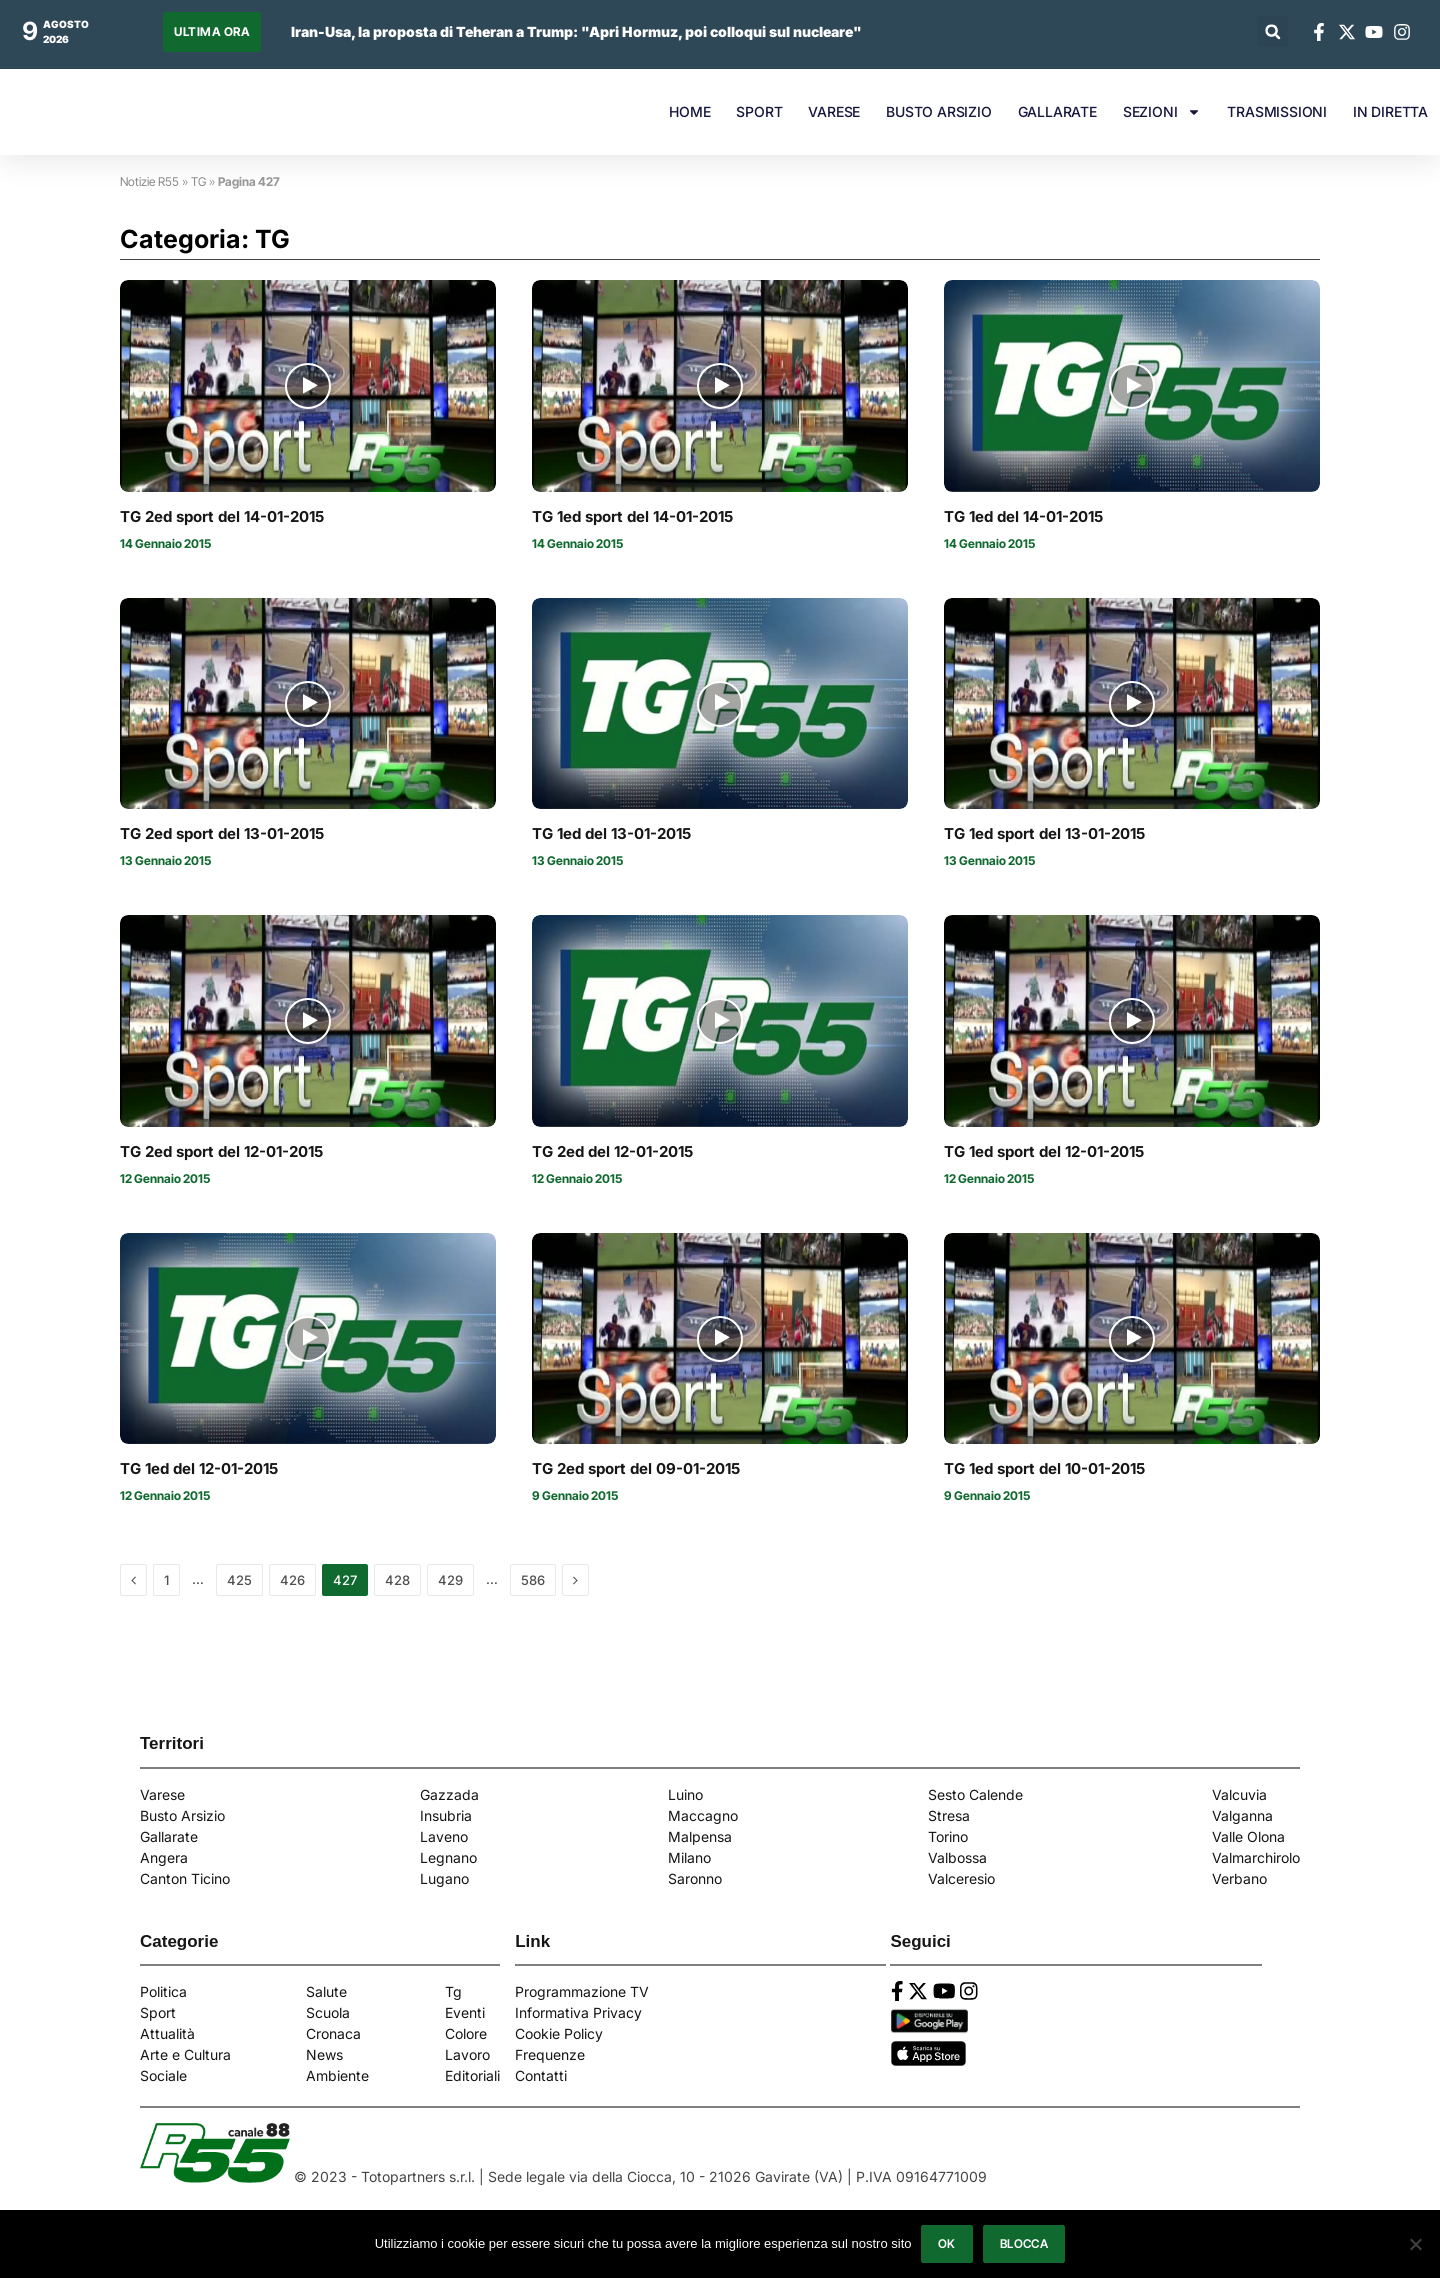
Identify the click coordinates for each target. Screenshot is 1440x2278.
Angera (164, 1857)
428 (397, 1580)
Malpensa (700, 1836)
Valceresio (961, 1878)
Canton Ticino (185, 1878)
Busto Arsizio (182, 1815)
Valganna (1242, 1815)
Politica (163, 1991)
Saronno (695, 1878)
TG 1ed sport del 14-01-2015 (632, 517)
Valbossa (957, 1857)
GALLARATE (1057, 111)
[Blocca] (1415, 2244)
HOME (689, 111)
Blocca (1024, 2243)
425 (239, 1580)
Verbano (1239, 1878)
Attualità (167, 2033)
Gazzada (449, 1794)
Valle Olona (1248, 1836)
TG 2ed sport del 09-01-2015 (636, 1469)
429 (450, 1580)
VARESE (834, 111)
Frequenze (550, 2054)
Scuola (328, 2012)
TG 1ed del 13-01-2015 (611, 834)
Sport (158, 2012)
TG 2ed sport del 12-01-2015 (221, 1152)
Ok (947, 2243)
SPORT (759, 111)
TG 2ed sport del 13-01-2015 (222, 834)
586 (533, 1580)
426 (292, 1580)
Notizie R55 (149, 181)
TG (198, 181)
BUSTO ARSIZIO (938, 111)
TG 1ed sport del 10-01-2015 (1044, 1469)
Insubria (446, 1815)
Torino (948, 1836)
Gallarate (169, 1836)
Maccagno (703, 1815)
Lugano (444, 1878)
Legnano (448, 1857)
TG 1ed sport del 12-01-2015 (1044, 1152)
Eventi (465, 2012)
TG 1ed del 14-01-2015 (1023, 517)
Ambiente (337, 2075)
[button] (1272, 31)
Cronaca (333, 2033)
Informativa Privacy (578, 2012)
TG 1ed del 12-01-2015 (199, 1469)
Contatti (541, 2075)
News (324, 2054)
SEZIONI (1162, 112)
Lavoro (467, 2054)
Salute (326, 1991)
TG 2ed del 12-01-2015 (612, 1152)
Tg (453, 1991)
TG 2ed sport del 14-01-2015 (222, 517)
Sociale (163, 2075)
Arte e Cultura (185, 2054)
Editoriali (472, 2075)
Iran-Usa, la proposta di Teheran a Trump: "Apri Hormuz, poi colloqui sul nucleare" (576, 31)
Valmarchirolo (1256, 1857)
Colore (466, 2033)
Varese (162, 1794)
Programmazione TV (582, 1991)
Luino (685, 1794)
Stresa (949, 1815)
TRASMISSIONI (1277, 111)
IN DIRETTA (1390, 111)
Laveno (444, 1836)
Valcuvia (1239, 1794)
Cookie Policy (559, 2033)
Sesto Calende (975, 1794)
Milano (689, 1857)
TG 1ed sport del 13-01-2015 (1044, 834)
